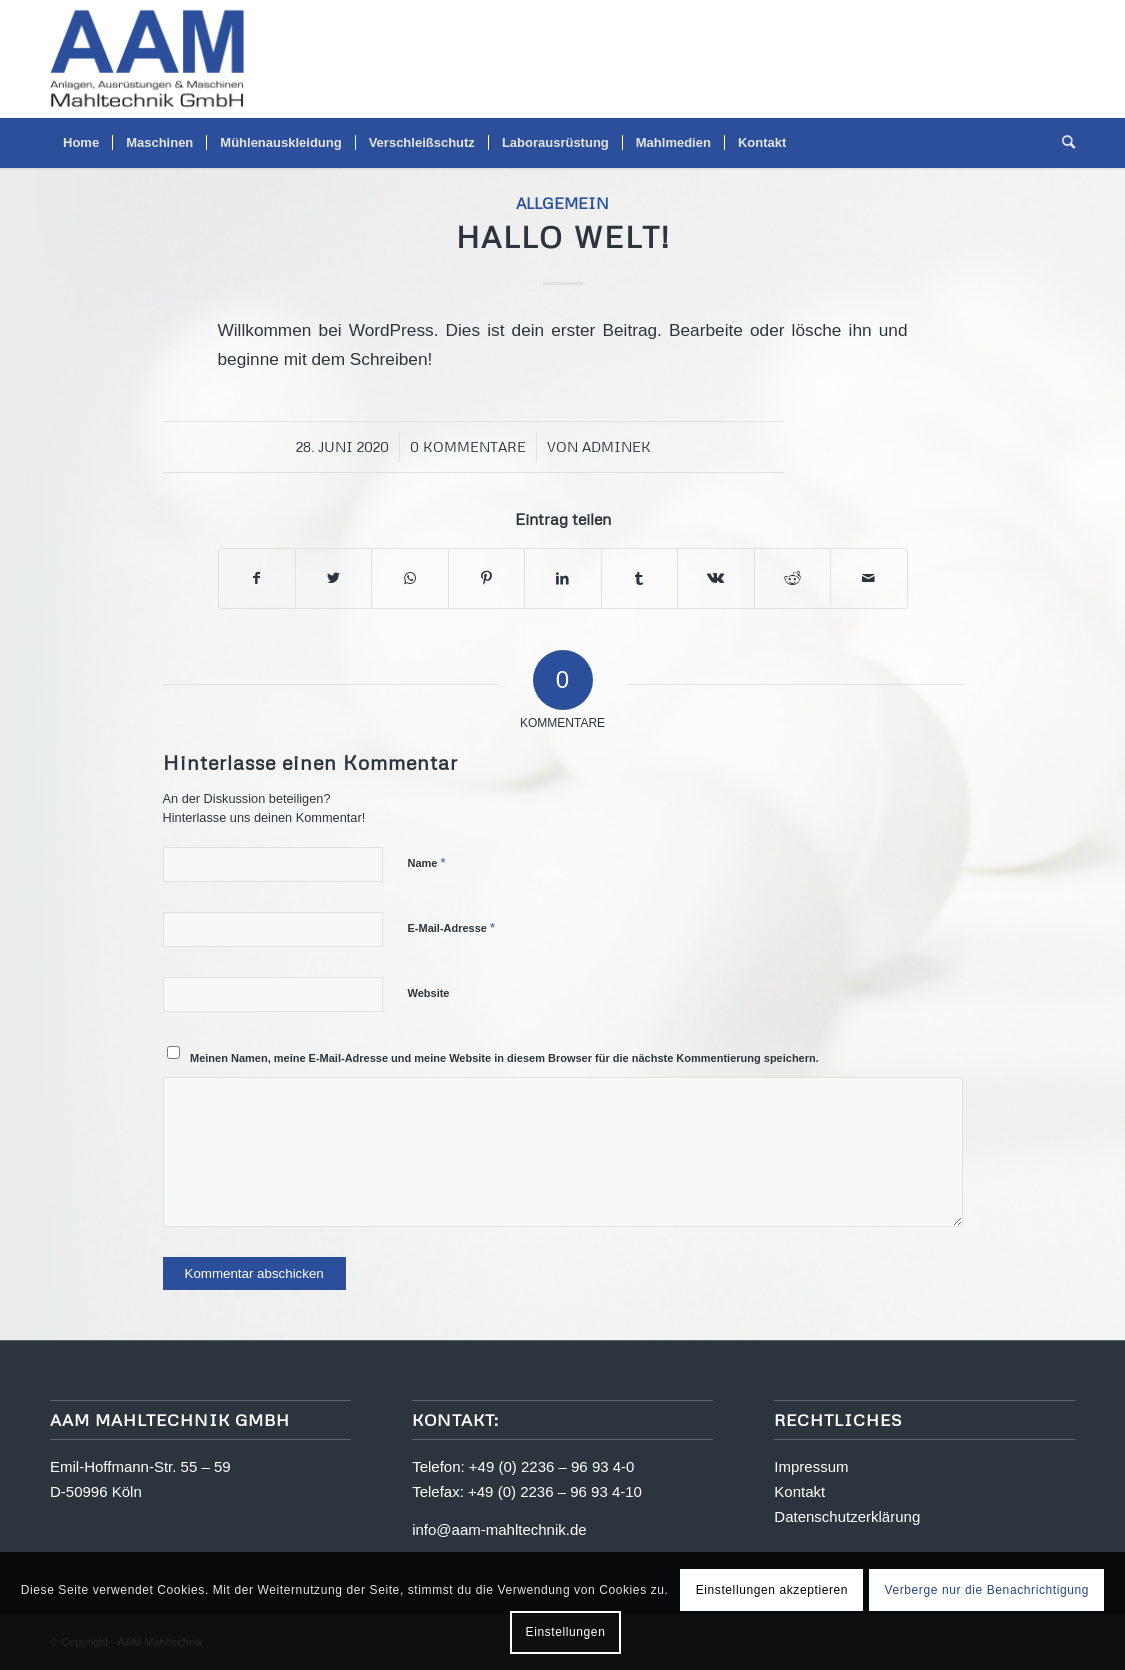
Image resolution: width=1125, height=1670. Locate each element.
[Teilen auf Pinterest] (486, 578)
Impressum (811, 1466)
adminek (616, 446)
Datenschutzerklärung (847, 1516)
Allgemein (562, 202)
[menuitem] (81, 143)
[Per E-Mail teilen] (869, 578)
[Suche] (1062, 143)
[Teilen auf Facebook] (257, 578)
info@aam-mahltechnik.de (499, 1529)
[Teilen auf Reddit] (792, 578)
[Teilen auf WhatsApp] (409, 578)
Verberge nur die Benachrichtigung (986, 1590)
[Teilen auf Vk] (715, 578)
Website (429, 993)
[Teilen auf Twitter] (333, 578)
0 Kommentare (468, 446)
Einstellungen (566, 1632)
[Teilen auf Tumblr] (639, 578)
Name (427, 862)
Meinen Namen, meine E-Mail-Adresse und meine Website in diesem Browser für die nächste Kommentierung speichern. (504, 1058)
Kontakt (799, 1491)
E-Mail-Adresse (452, 927)
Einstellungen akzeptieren (772, 1590)
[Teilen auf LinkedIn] (562, 578)
